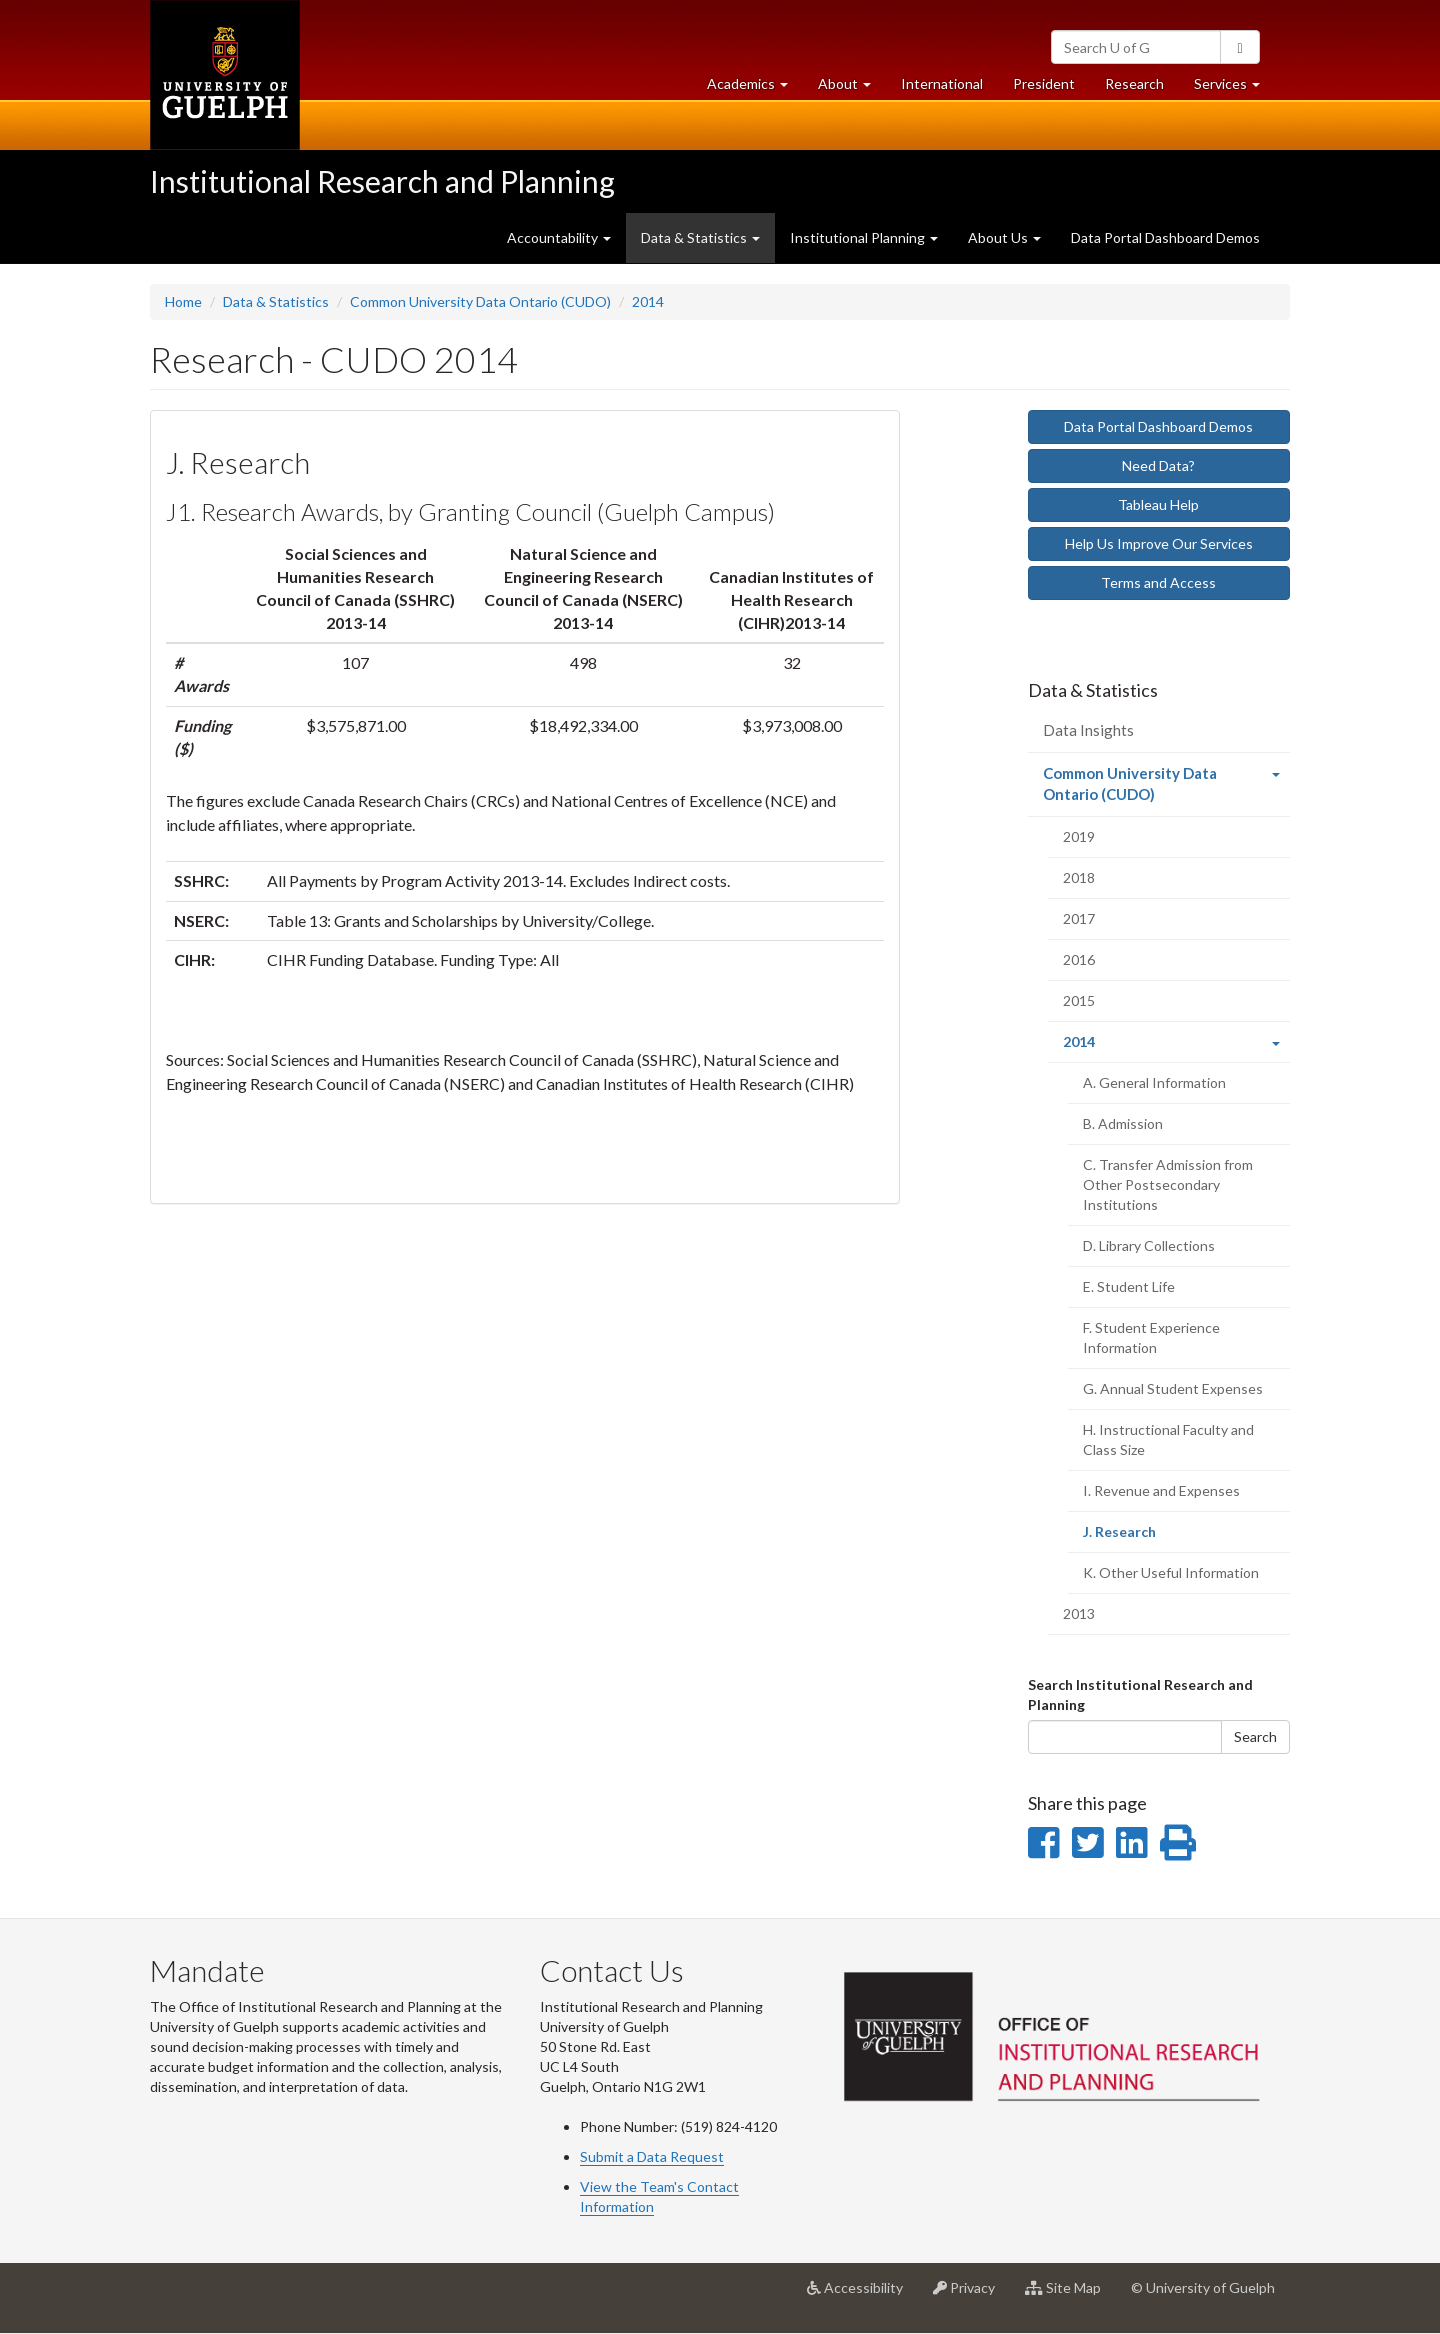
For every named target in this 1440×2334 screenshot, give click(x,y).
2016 (1079, 959)
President (1044, 83)
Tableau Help (1158, 504)
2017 (1079, 918)
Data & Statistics (276, 301)
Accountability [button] (559, 237)
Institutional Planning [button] (864, 237)
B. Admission (1123, 1123)
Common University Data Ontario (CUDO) (480, 301)
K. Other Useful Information (1171, 1572)
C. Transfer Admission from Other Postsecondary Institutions (1168, 1184)
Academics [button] (755, 88)
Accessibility (862, 2295)
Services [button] (1234, 88)
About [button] (852, 88)
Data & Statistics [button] (700, 237)
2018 (1079, 877)
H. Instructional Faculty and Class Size (1168, 1439)
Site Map (1070, 2295)
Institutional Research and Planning (382, 181)
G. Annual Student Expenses (1173, 1388)
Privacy (971, 2295)
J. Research (1146, 1537)
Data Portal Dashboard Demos (1165, 237)
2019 (1079, 836)
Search (1255, 1736)
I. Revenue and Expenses (1161, 1490)
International (942, 83)
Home (183, 301)
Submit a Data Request (652, 2156)
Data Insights (1088, 730)
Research (1142, 88)
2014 (648, 301)
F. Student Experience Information (1151, 1337)
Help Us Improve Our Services (1159, 543)
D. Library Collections (1149, 1245)
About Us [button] (1004, 237)
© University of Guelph (1203, 2287)
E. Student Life (1129, 1286)
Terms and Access (1158, 582)
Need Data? (1158, 465)
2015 (1079, 1000)
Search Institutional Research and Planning (1140, 1694)
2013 (1079, 1613)
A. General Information (1154, 1082)
